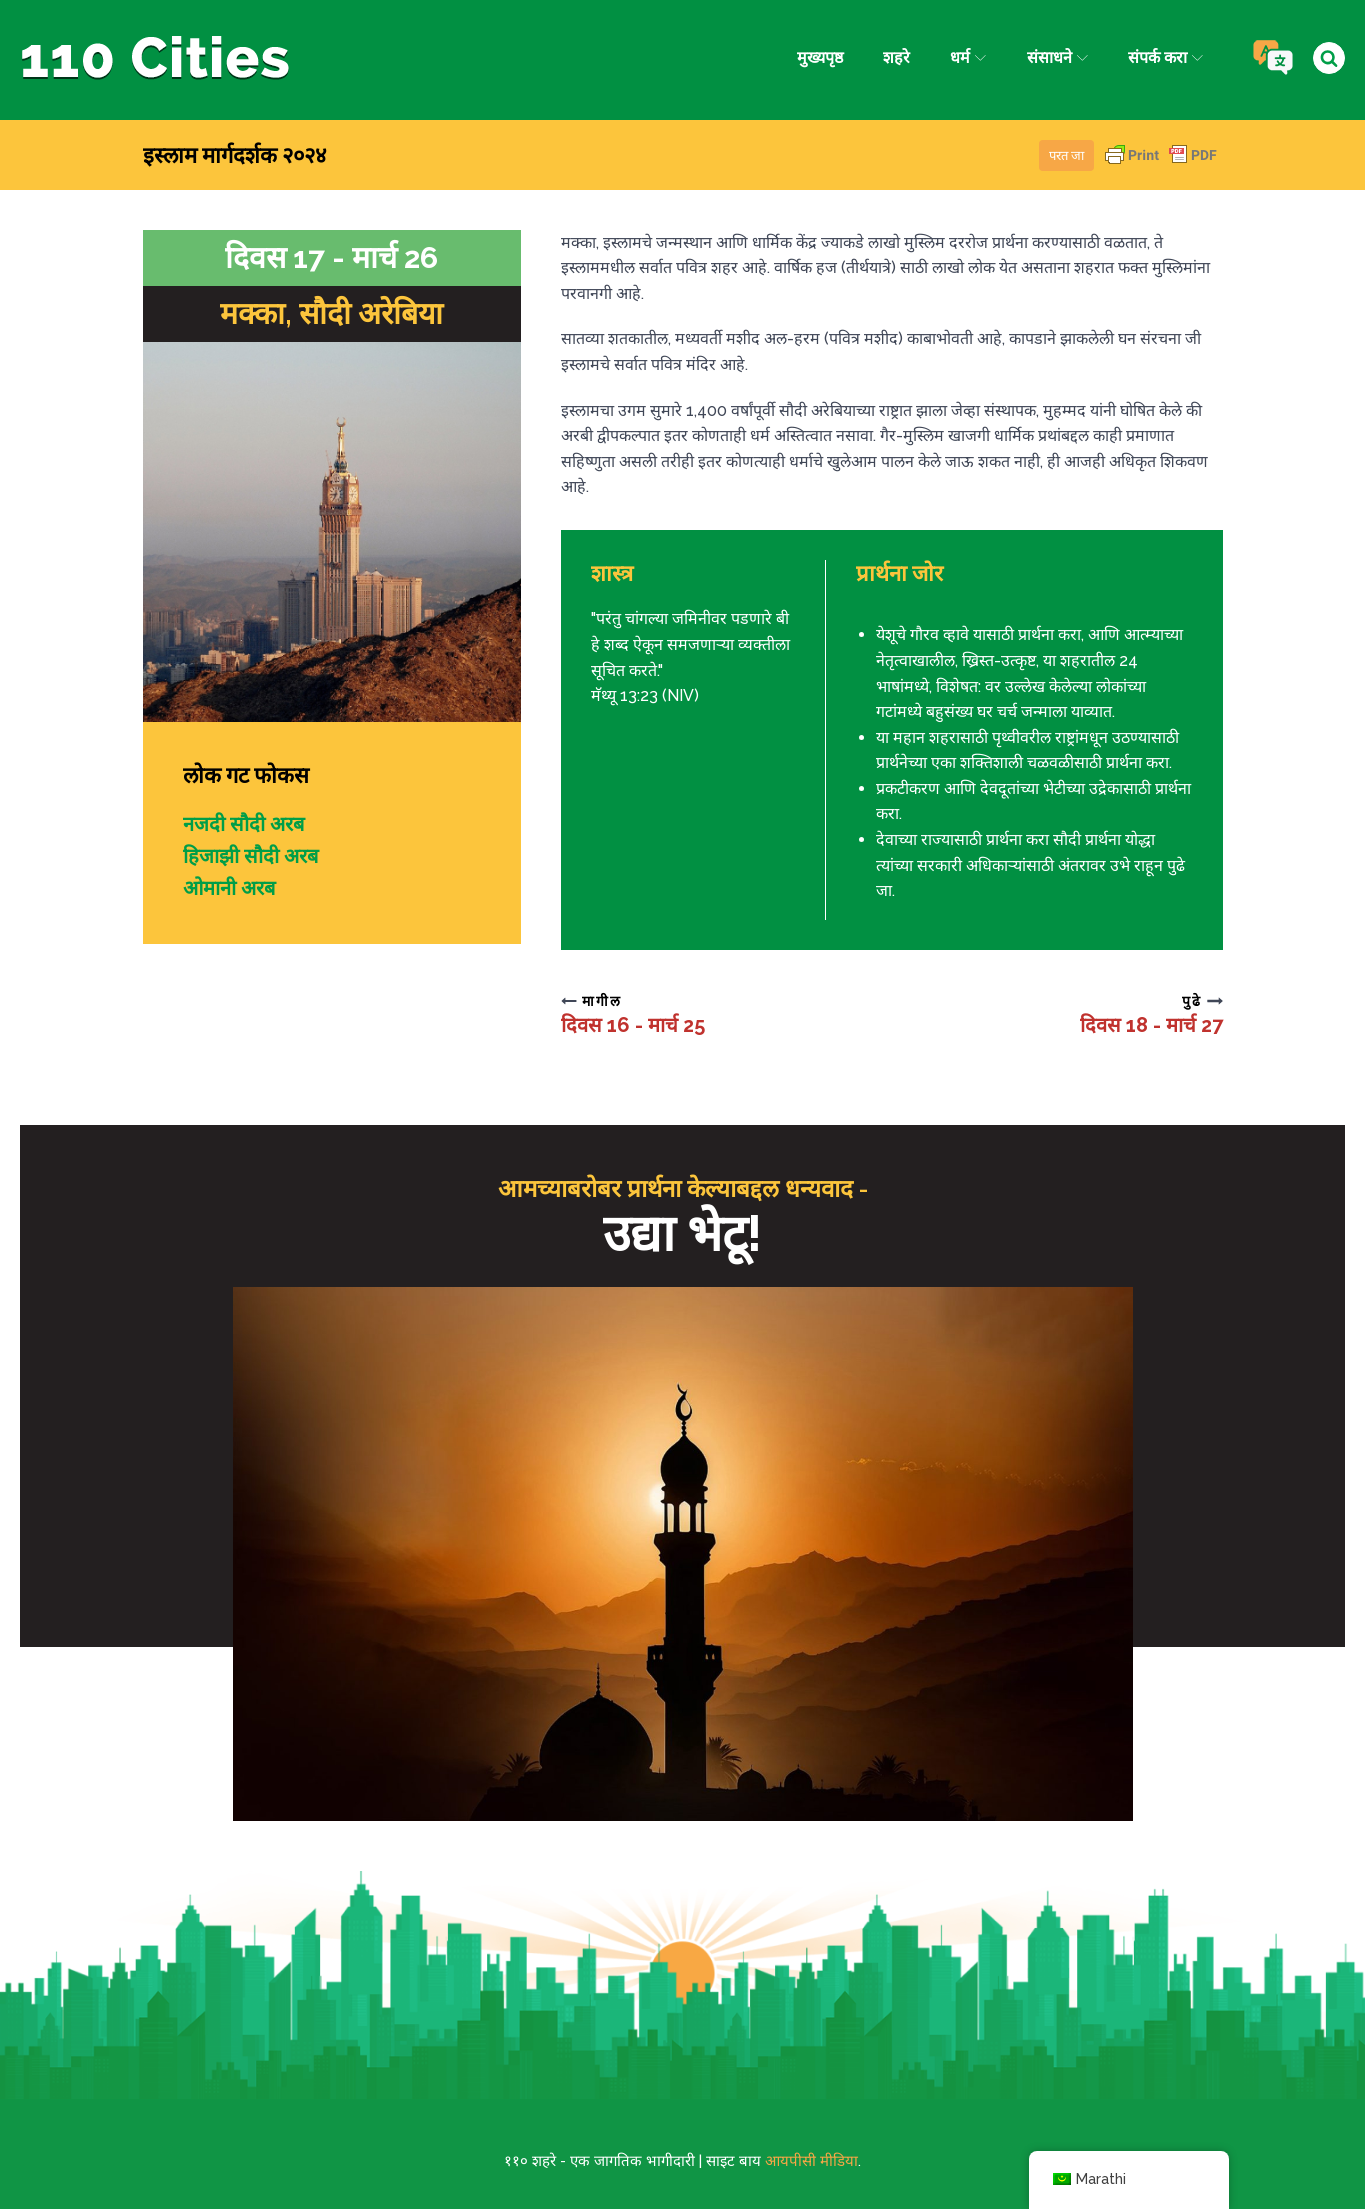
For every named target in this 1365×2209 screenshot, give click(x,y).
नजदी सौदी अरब (243, 824)
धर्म (968, 57)
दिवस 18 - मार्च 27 (1151, 1025)
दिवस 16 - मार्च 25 (633, 1025)
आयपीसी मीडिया (811, 2161)
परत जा (1066, 155)
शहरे (896, 57)
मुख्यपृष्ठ (820, 57)
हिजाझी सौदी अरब (250, 856)
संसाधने (1057, 57)
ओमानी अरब (229, 888)
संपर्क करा (1165, 57)
